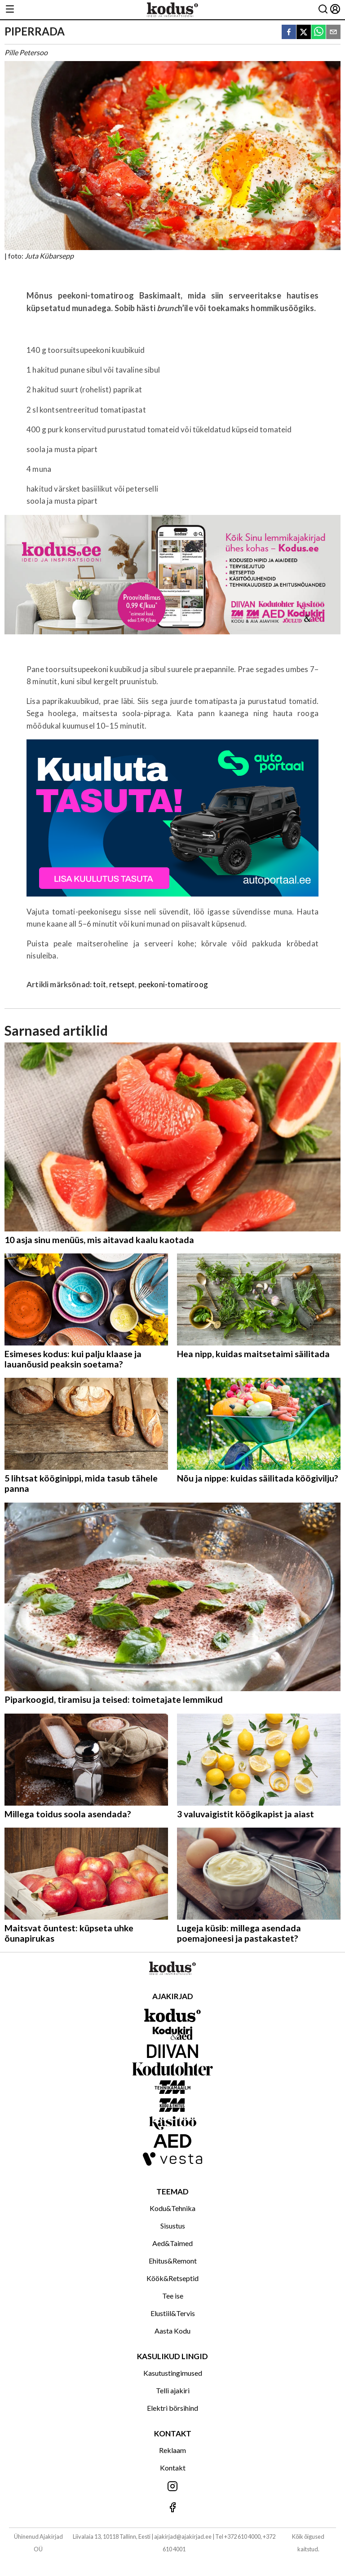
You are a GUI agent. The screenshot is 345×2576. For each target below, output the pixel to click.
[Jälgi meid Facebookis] (172, 2508)
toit (99, 984)
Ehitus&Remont (173, 2260)
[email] (333, 32)
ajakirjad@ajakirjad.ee (183, 2536)
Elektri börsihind (172, 2408)
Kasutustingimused (172, 2373)
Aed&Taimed (172, 2243)
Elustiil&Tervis (172, 2313)
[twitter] (303, 32)
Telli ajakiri (173, 2390)
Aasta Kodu (172, 2330)
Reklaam (172, 2450)
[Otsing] (323, 10)
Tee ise (172, 2295)
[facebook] (289, 32)
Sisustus (172, 2225)
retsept (122, 984)
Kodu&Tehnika (172, 2208)
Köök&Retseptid (172, 2278)
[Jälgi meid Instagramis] (172, 2487)
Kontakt (173, 2467)
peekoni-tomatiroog (173, 984)
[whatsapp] (318, 32)
